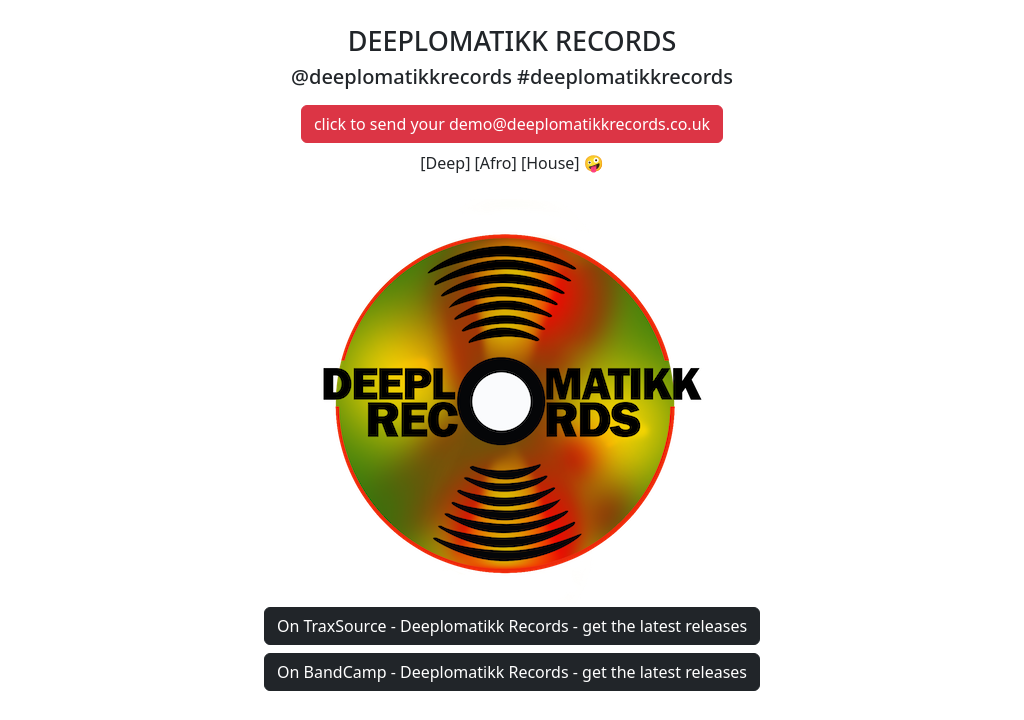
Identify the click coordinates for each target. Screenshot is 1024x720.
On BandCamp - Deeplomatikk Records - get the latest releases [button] (512, 672)
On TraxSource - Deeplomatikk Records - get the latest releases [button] (512, 626)
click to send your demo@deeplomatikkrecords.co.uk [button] (512, 124)
